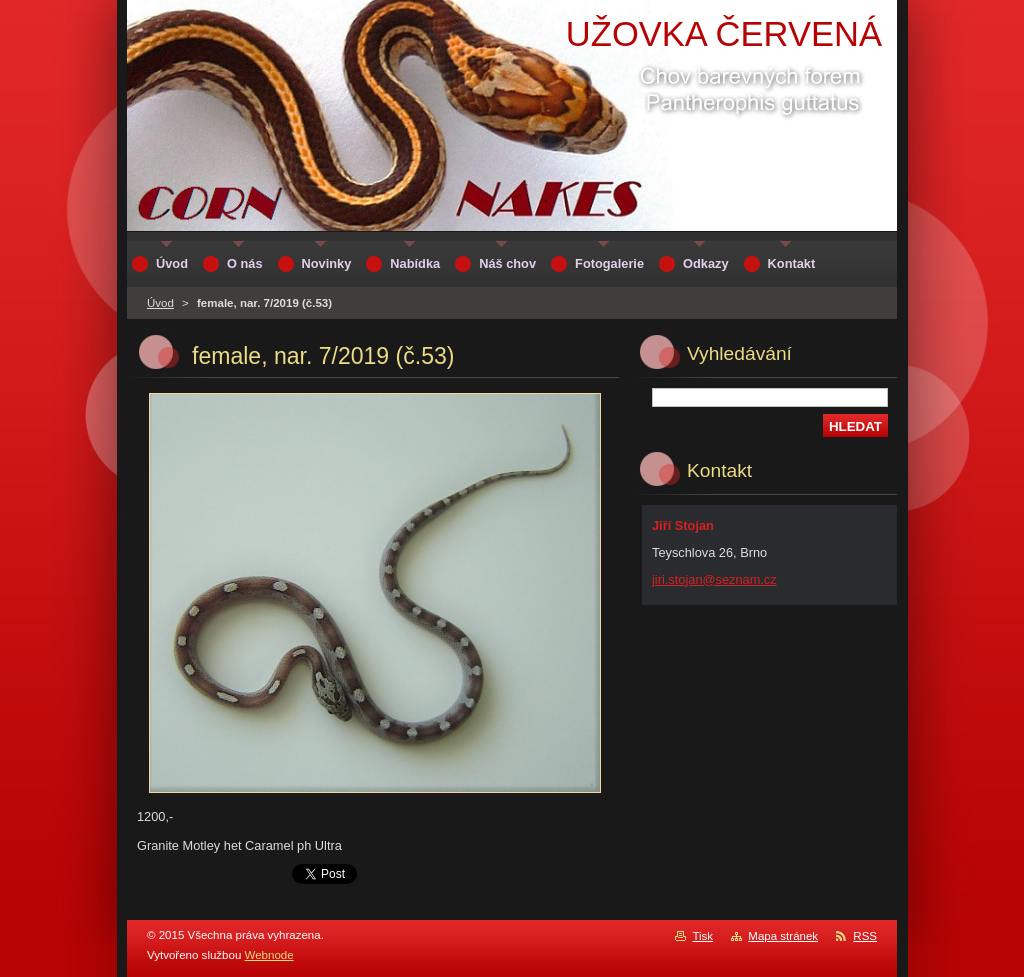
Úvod (160, 303)
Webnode (269, 955)
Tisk (702, 936)
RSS (865, 936)
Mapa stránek (783, 936)
